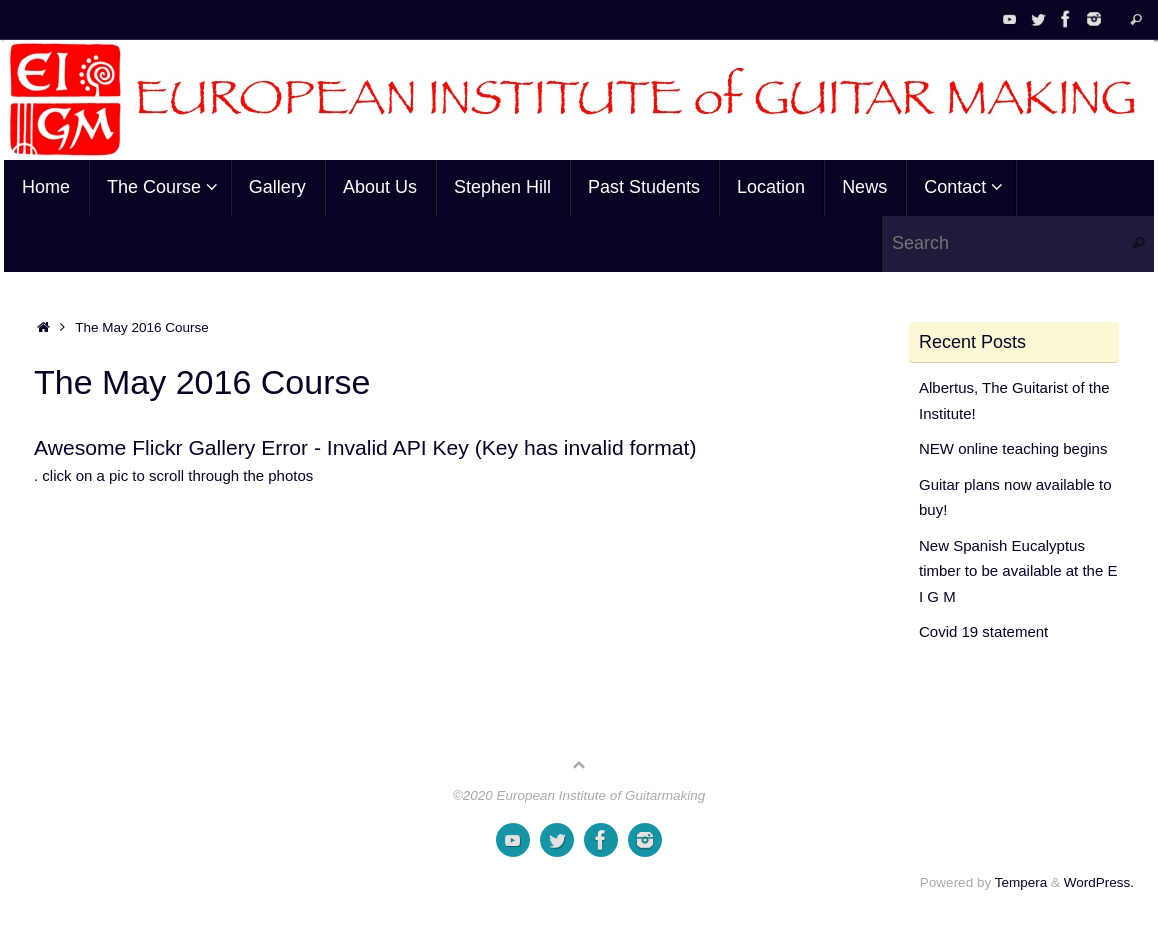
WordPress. (1099, 882)
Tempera (1021, 882)
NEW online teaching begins (1013, 448)
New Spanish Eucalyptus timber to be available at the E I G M (1018, 571)
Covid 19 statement (983, 631)
